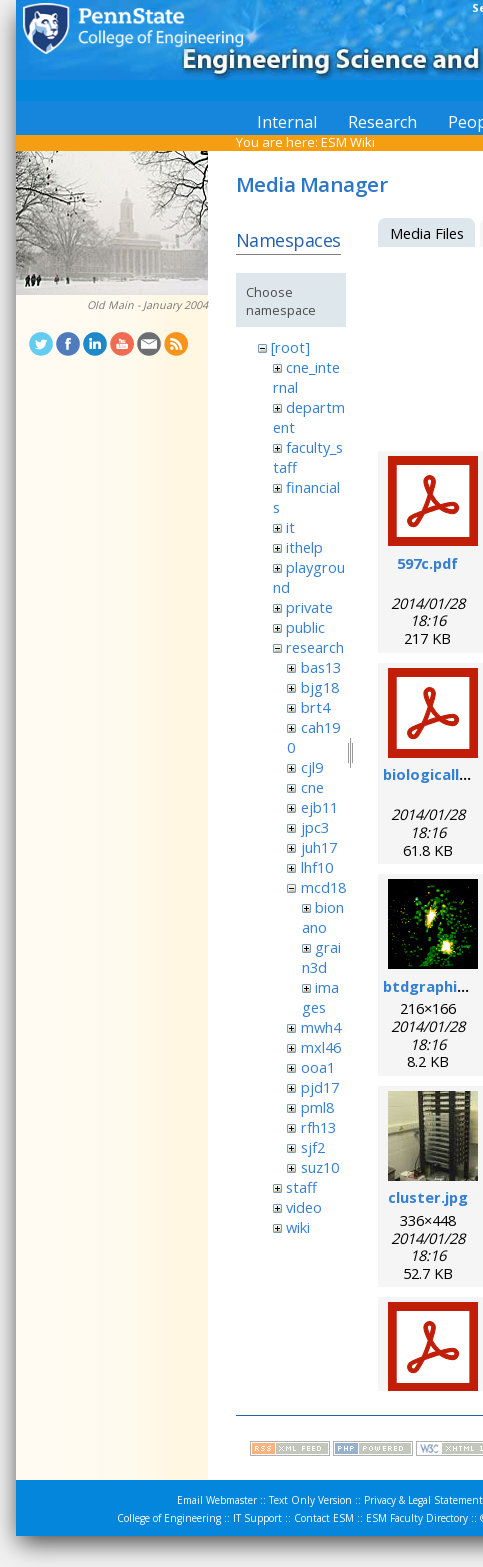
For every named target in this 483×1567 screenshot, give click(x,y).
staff (301, 1187)
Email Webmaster (217, 1500)
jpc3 (315, 827)
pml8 (317, 1107)
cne (312, 787)
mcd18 (323, 887)
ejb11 (319, 807)
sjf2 (313, 1147)
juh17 (319, 847)
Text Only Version (310, 1500)
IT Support (257, 1518)
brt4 (315, 707)
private (309, 607)
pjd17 (320, 1087)
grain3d (321, 957)
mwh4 (321, 1027)
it (290, 527)
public (305, 627)
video (304, 1207)
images (320, 997)
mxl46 (321, 1047)
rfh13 (318, 1127)
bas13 (321, 667)
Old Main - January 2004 (147, 305)
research (315, 647)
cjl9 (312, 767)
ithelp (304, 547)
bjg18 (320, 687)
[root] (290, 347)
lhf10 (317, 867)
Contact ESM (324, 1518)
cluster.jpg (428, 1197)
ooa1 (318, 1067)
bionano (323, 917)
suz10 (320, 1167)
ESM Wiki (348, 142)
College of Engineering (169, 1518)
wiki (298, 1227)
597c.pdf (427, 563)
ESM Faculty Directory (417, 1518)
